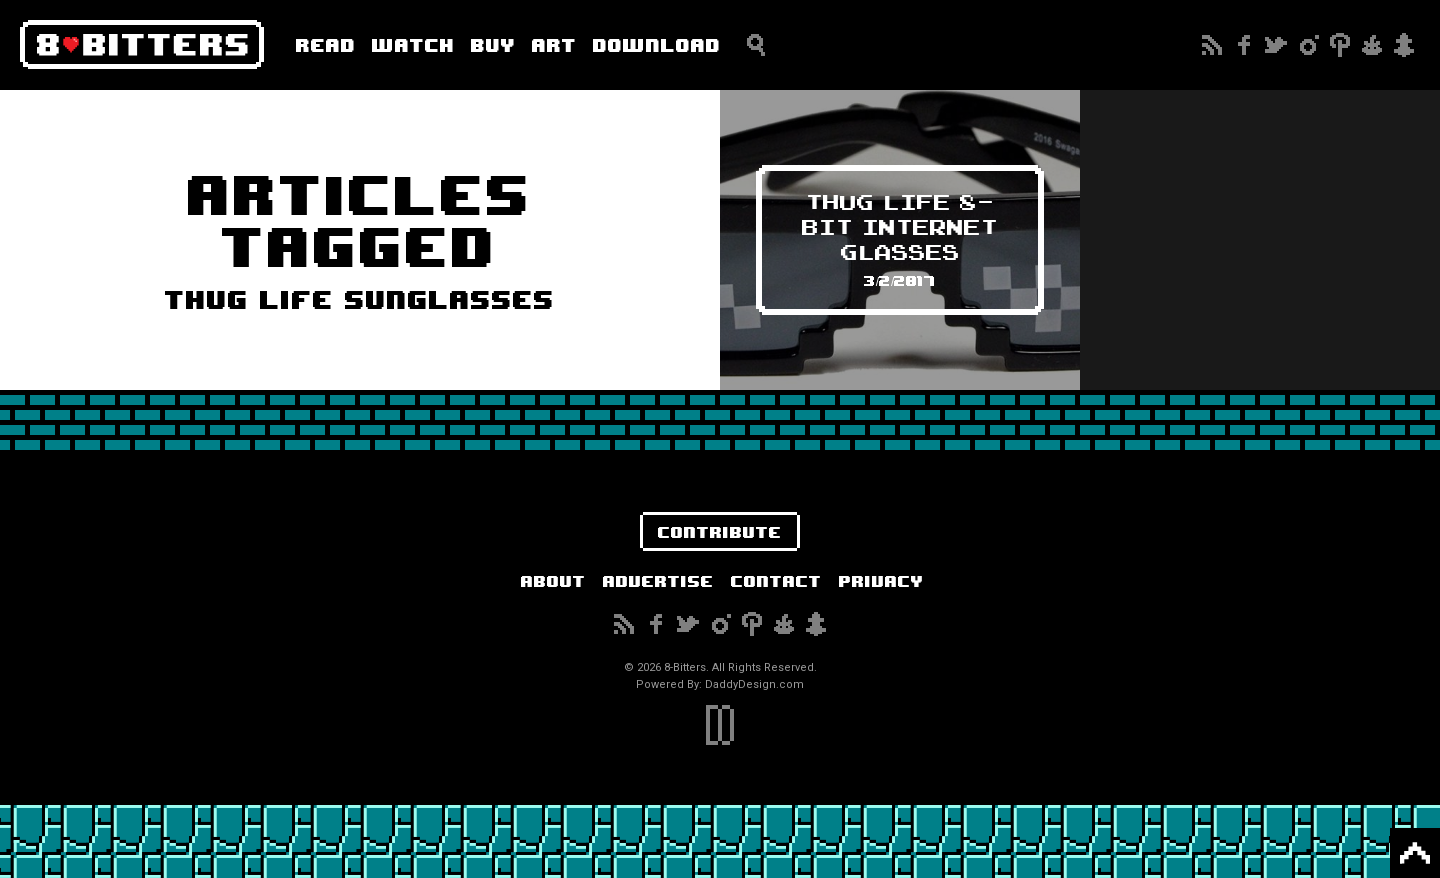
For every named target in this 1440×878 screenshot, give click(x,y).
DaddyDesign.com (754, 684)
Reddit (1372, 45)
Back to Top (1415, 853)
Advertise (658, 580)
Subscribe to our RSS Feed (1212, 45)
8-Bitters (142, 45)
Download (657, 44)
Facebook (1244, 45)
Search (756, 45)
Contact (776, 580)
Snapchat (1404, 45)
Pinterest (1340, 45)
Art (554, 44)
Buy (493, 44)
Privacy (881, 580)
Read (326, 44)
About (553, 580)
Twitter (1276, 45)
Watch (413, 44)
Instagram (1308, 45)
